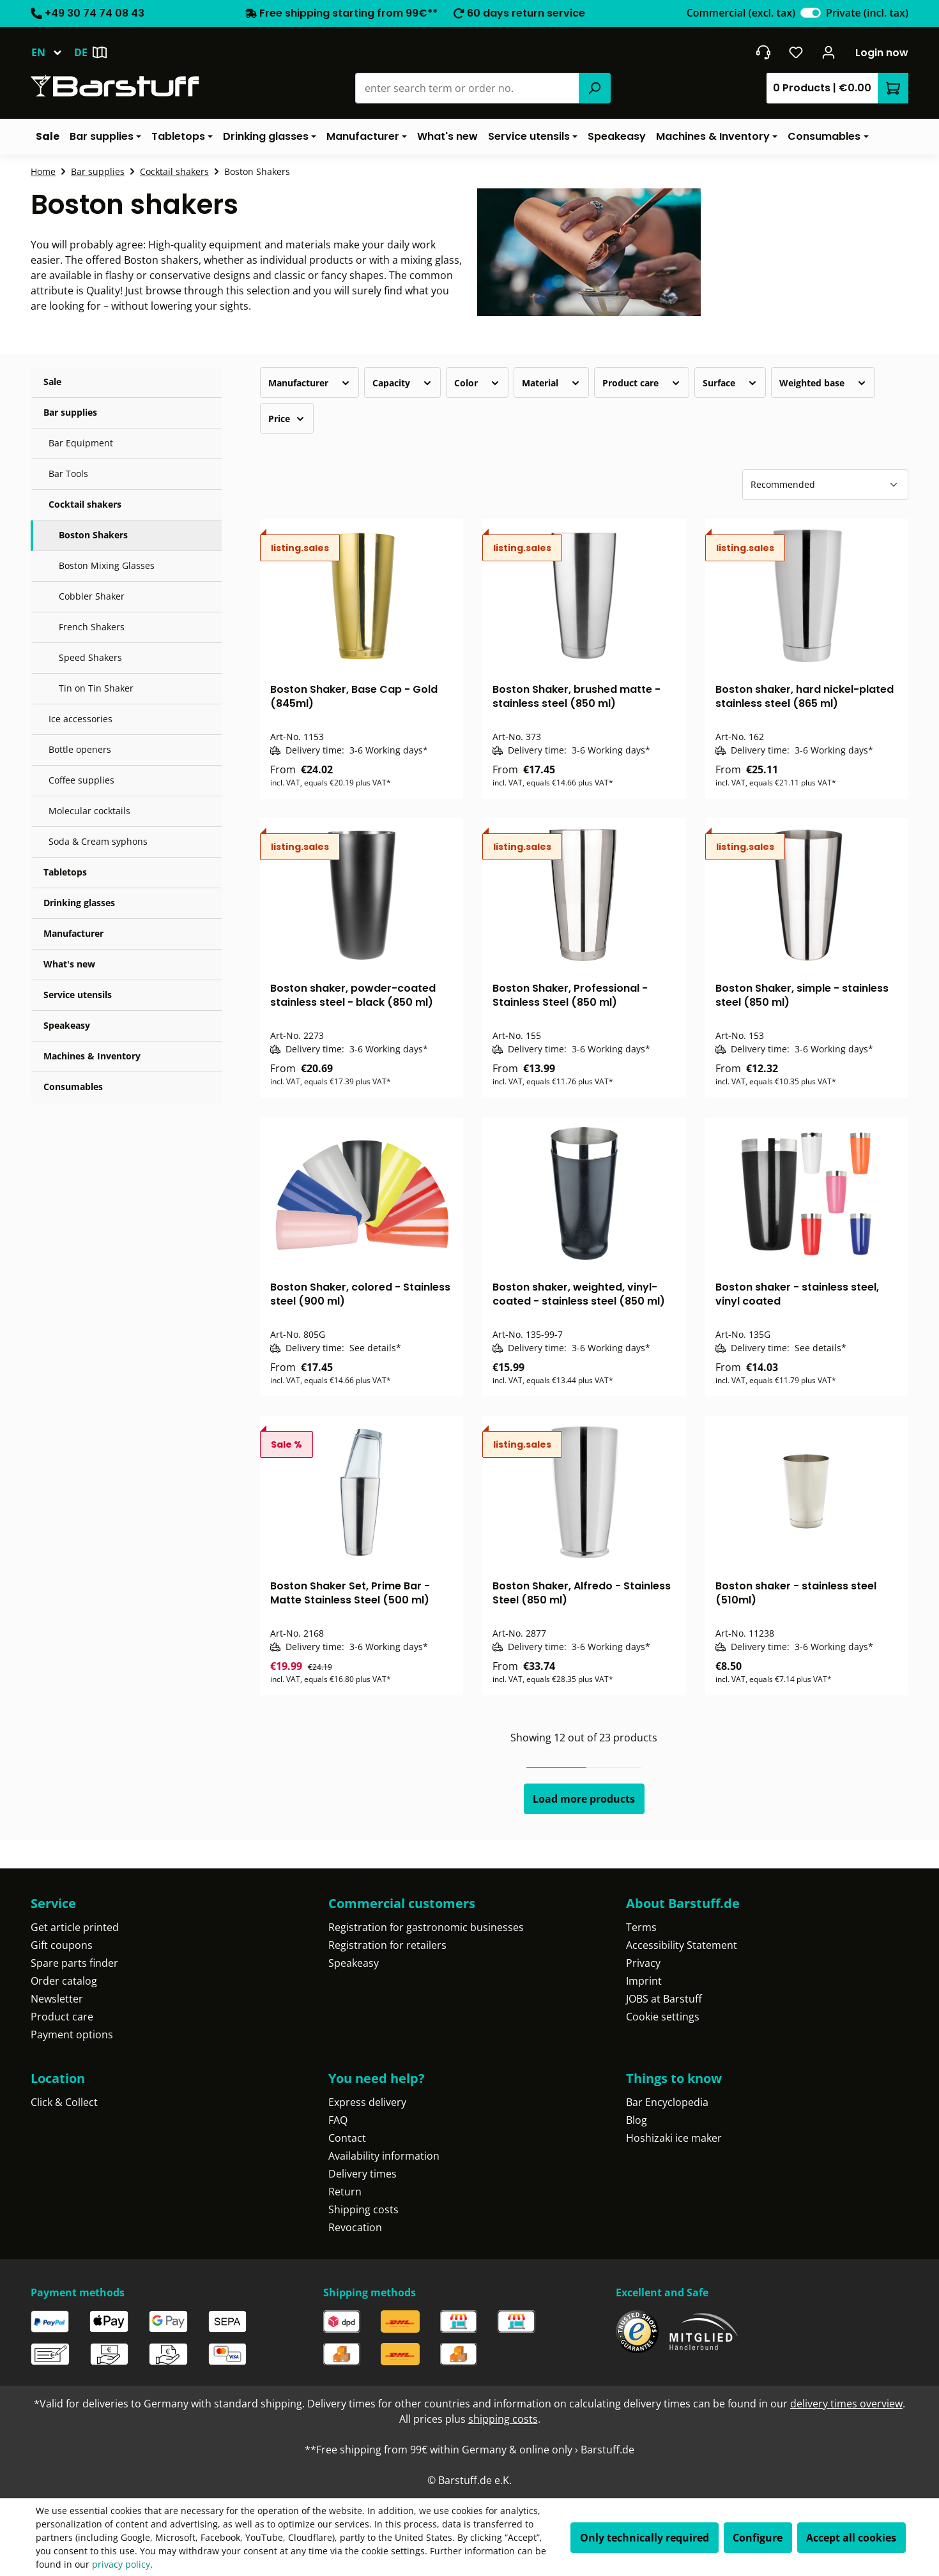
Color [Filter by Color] (477, 383)
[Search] (595, 88)
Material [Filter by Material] (551, 383)
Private (867, 13)
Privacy (643, 1963)
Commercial (741, 13)
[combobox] (467, 88)
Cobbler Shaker (92, 596)
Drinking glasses (79, 903)
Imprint (644, 1981)
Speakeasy (66, 1025)
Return (345, 2192)
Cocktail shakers (85, 504)
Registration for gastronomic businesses (426, 1927)
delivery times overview (846, 2404)
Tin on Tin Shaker (96, 688)
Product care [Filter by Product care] (641, 383)
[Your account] (829, 52)
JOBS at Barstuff (664, 1999)
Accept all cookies (851, 2538)
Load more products (584, 1799)
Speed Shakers (90, 657)
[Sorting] (825, 484)
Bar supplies (70, 412)
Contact (347, 2138)
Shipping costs (363, 2209)
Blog (636, 2120)
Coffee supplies (81, 780)
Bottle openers (80, 749)
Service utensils (77, 995)
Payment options (72, 2034)
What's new (69, 964)
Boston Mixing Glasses (107, 565)
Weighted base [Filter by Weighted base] (823, 383)
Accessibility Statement (681, 1945)
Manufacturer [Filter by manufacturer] (309, 383)
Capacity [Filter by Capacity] (402, 383)
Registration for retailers (387, 1945)
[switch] (810, 13)
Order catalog (64, 1981)
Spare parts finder (74, 1963)
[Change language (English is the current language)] (52, 52)
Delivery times (362, 2174)
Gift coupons (62, 1945)
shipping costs (503, 2419)
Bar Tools (68, 473)
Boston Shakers (93, 535)
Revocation (355, 2227)
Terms (641, 1927)
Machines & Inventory (92, 1056)
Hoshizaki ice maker (674, 2138)
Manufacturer (73, 933)
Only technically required (644, 2538)
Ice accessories (80, 719)
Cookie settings (662, 2017)
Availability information (383, 2156)
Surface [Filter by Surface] (730, 383)
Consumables (73, 1086)
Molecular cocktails (89, 811)
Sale (52, 381)
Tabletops (65, 872)
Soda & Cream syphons (98, 841)
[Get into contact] (763, 52)
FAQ (337, 2120)
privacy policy (121, 2564)
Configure (757, 2538)
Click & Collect (64, 2102)
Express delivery (367, 2102)
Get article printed (75, 1927)
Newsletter (57, 1999)
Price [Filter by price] (286, 419)
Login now (881, 52)
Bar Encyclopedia (667, 2102)
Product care (62, 2017)
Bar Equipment (81, 443)
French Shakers (92, 627)
